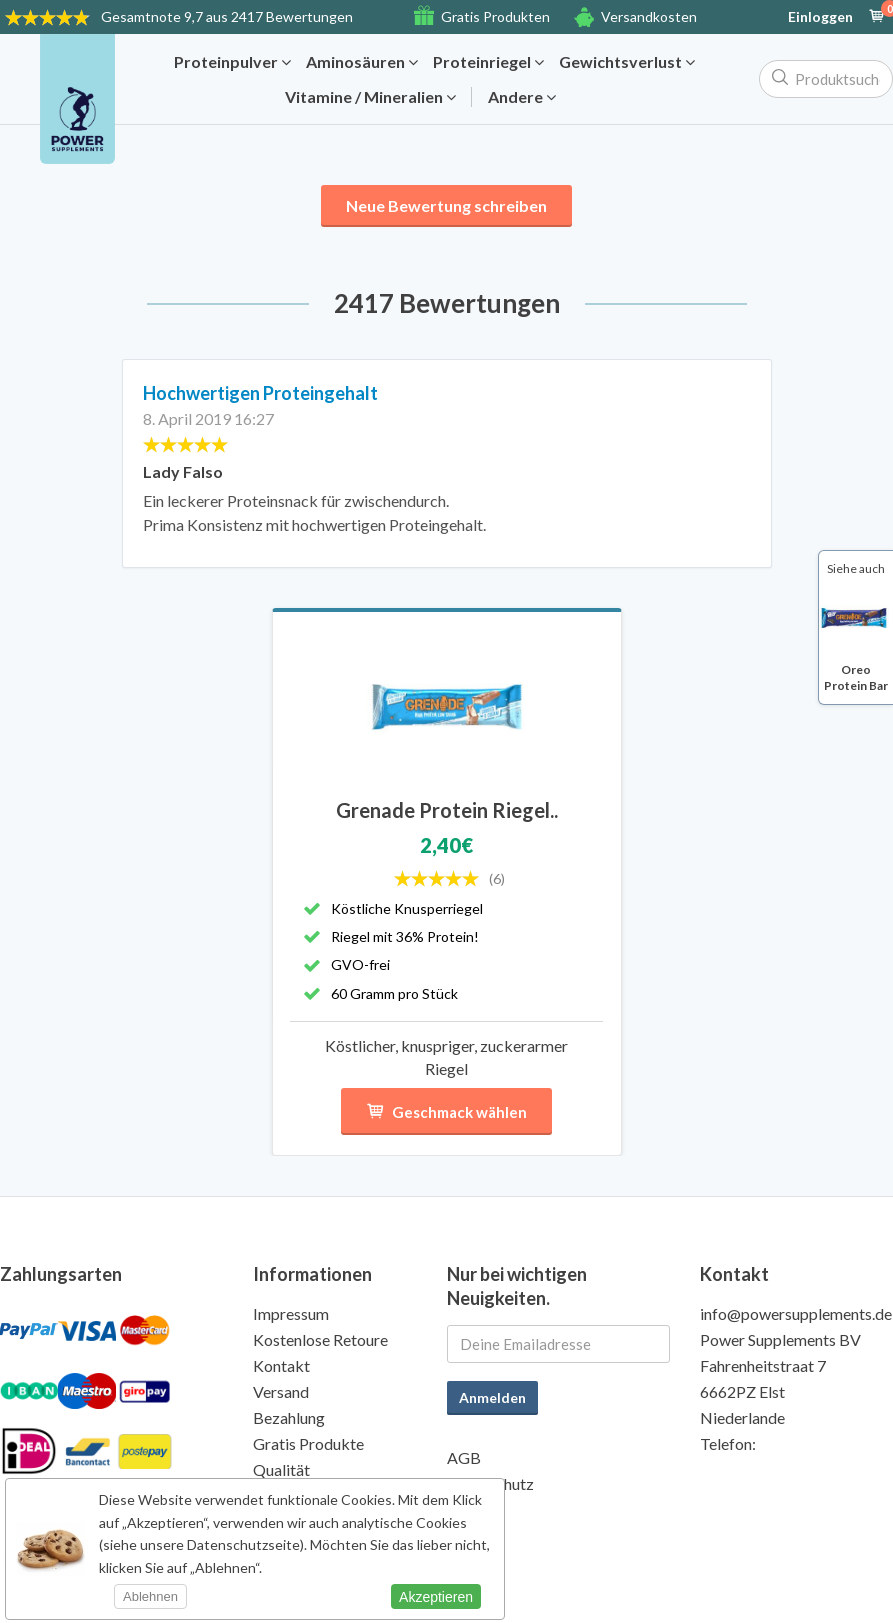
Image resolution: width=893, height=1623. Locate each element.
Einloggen (820, 17)
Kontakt (281, 1365)
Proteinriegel (488, 62)
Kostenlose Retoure (320, 1339)
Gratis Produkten (495, 16)
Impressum (291, 1313)
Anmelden (492, 1397)
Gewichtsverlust (627, 62)
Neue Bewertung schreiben (446, 205)
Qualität (281, 1469)
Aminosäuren (362, 62)
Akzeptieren (436, 1597)
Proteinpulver (232, 62)
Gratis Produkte (308, 1443)
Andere (522, 97)
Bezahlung (289, 1417)
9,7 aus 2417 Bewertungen (227, 16)
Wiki (463, 1509)
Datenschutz (490, 1483)
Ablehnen (150, 1596)
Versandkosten (649, 16)
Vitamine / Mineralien (370, 97)
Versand (281, 1391)
